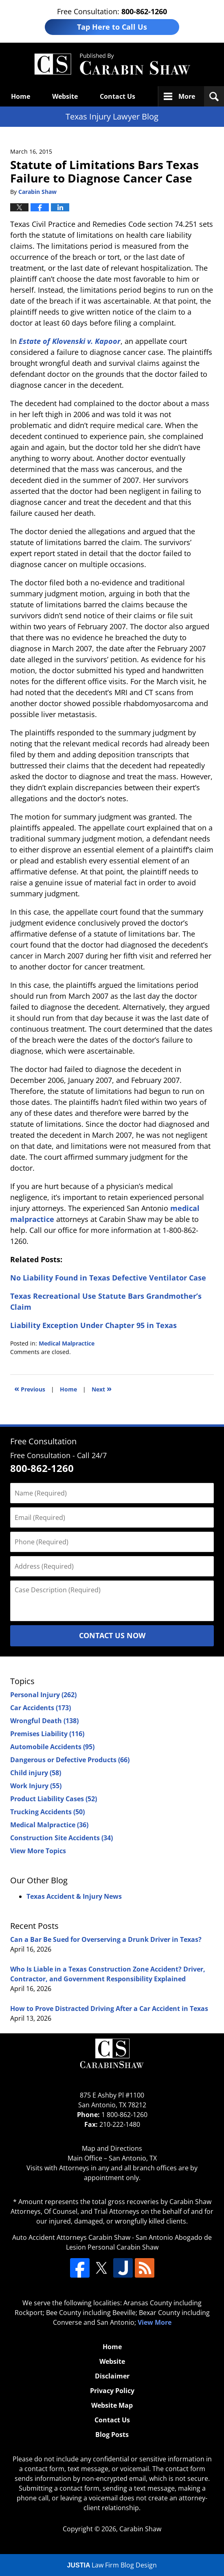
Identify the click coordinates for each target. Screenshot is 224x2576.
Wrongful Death (44, 1720)
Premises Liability (47, 1733)
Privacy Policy (112, 2390)
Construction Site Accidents (61, 1837)
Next (102, 1388)
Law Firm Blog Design (112, 2565)
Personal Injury (43, 1694)
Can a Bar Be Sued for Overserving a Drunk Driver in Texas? (106, 1939)
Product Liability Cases (53, 1798)
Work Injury (35, 1785)
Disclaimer (112, 2376)
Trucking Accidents (47, 1811)
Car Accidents (40, 1707)
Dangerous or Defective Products (70, 1759)
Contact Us (117, 96)
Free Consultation (43, 1441)
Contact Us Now (112, 1635)
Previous (29, 1388)
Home (20, 96)
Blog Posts (112, 2434)
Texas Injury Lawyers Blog (112, 64)
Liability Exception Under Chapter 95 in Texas (93, 1325)
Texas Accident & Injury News (74, 1896)
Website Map (112, 2405)
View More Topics (38, 1850)
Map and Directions (112, 2148)
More (186, 96)
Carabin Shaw (140, 2528)
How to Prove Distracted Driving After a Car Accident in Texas (109, 2008)
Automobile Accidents (52, 1746)
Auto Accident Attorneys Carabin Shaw (71, 2237)
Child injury (35, 1772)
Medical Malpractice (66, 1343)
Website (65, 96)
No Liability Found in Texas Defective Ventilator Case (108, 1278)
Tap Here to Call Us (112, 27)
